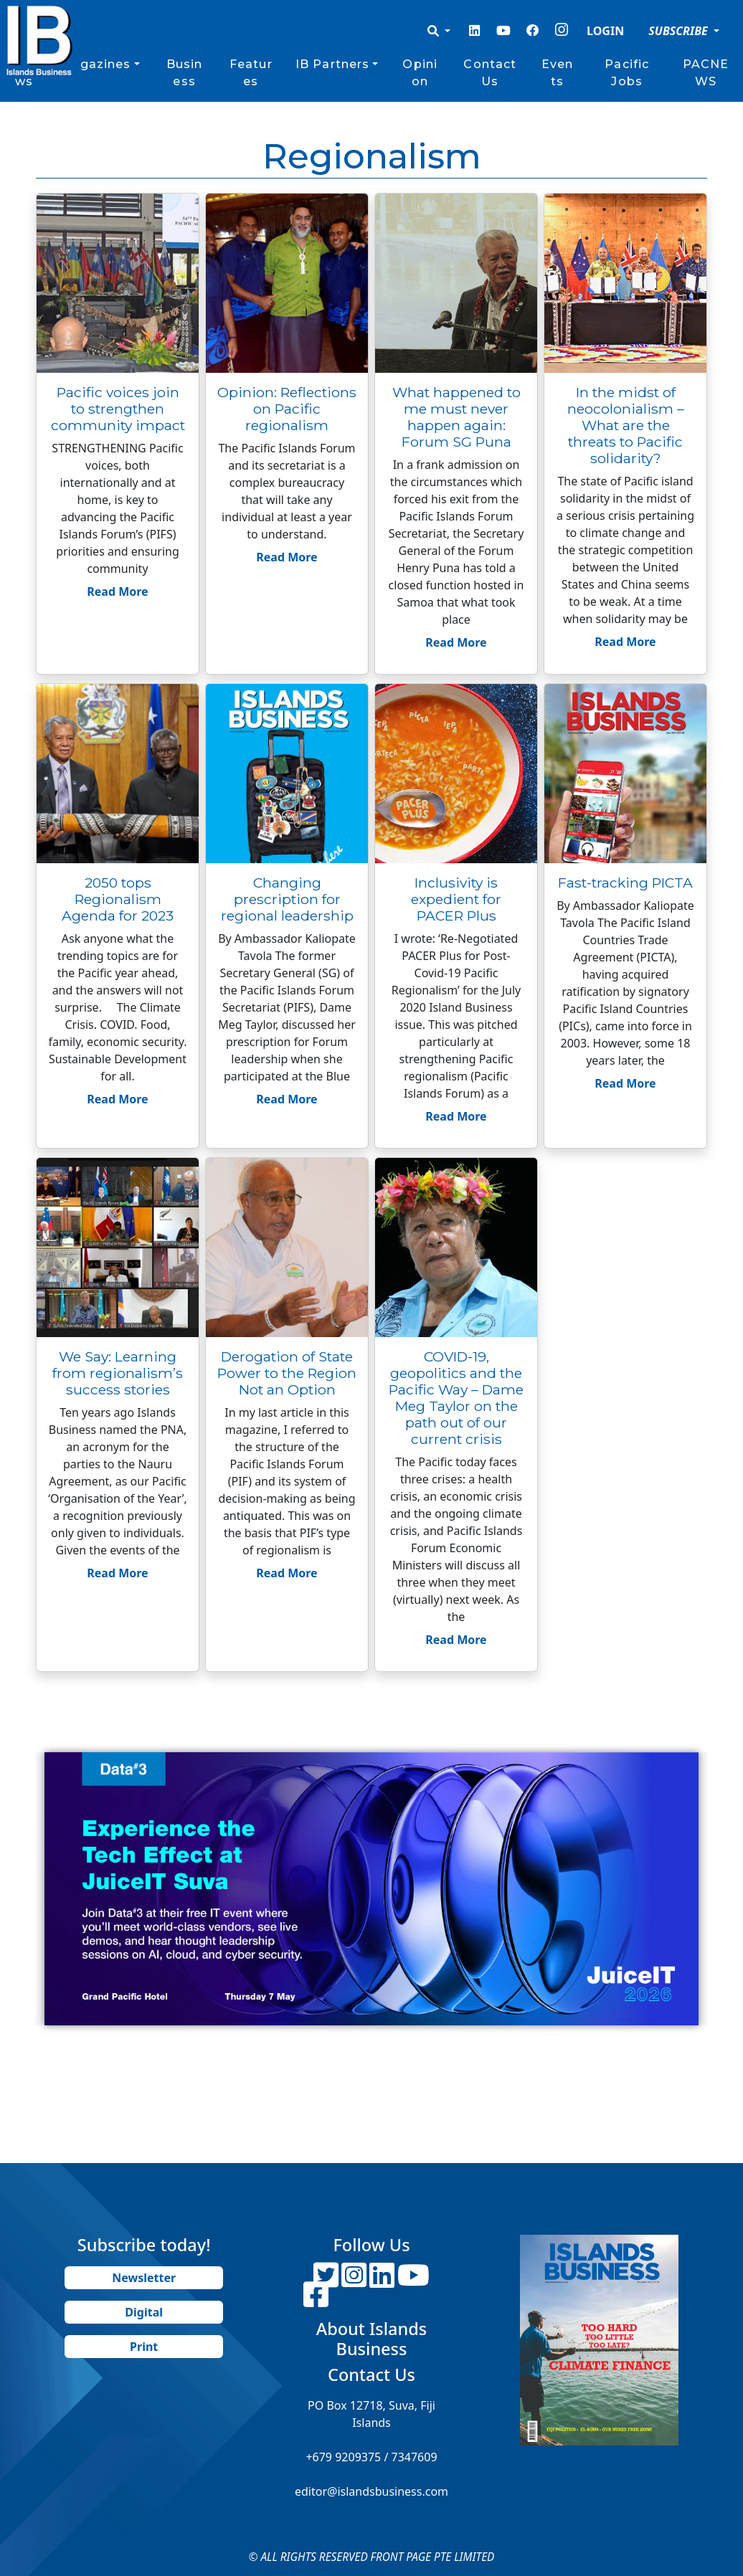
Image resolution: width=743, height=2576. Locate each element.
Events (557, 72)
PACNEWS (706, 72)
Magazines (95, 64)
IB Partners (332, 64)
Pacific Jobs (627, 72)
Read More (117, 591)
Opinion (419, 72)
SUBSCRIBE (679, 31)
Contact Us (489, 72)
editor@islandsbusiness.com (371, 2491)
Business (184, 72)
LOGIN (605, 31)
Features (251, 72)
